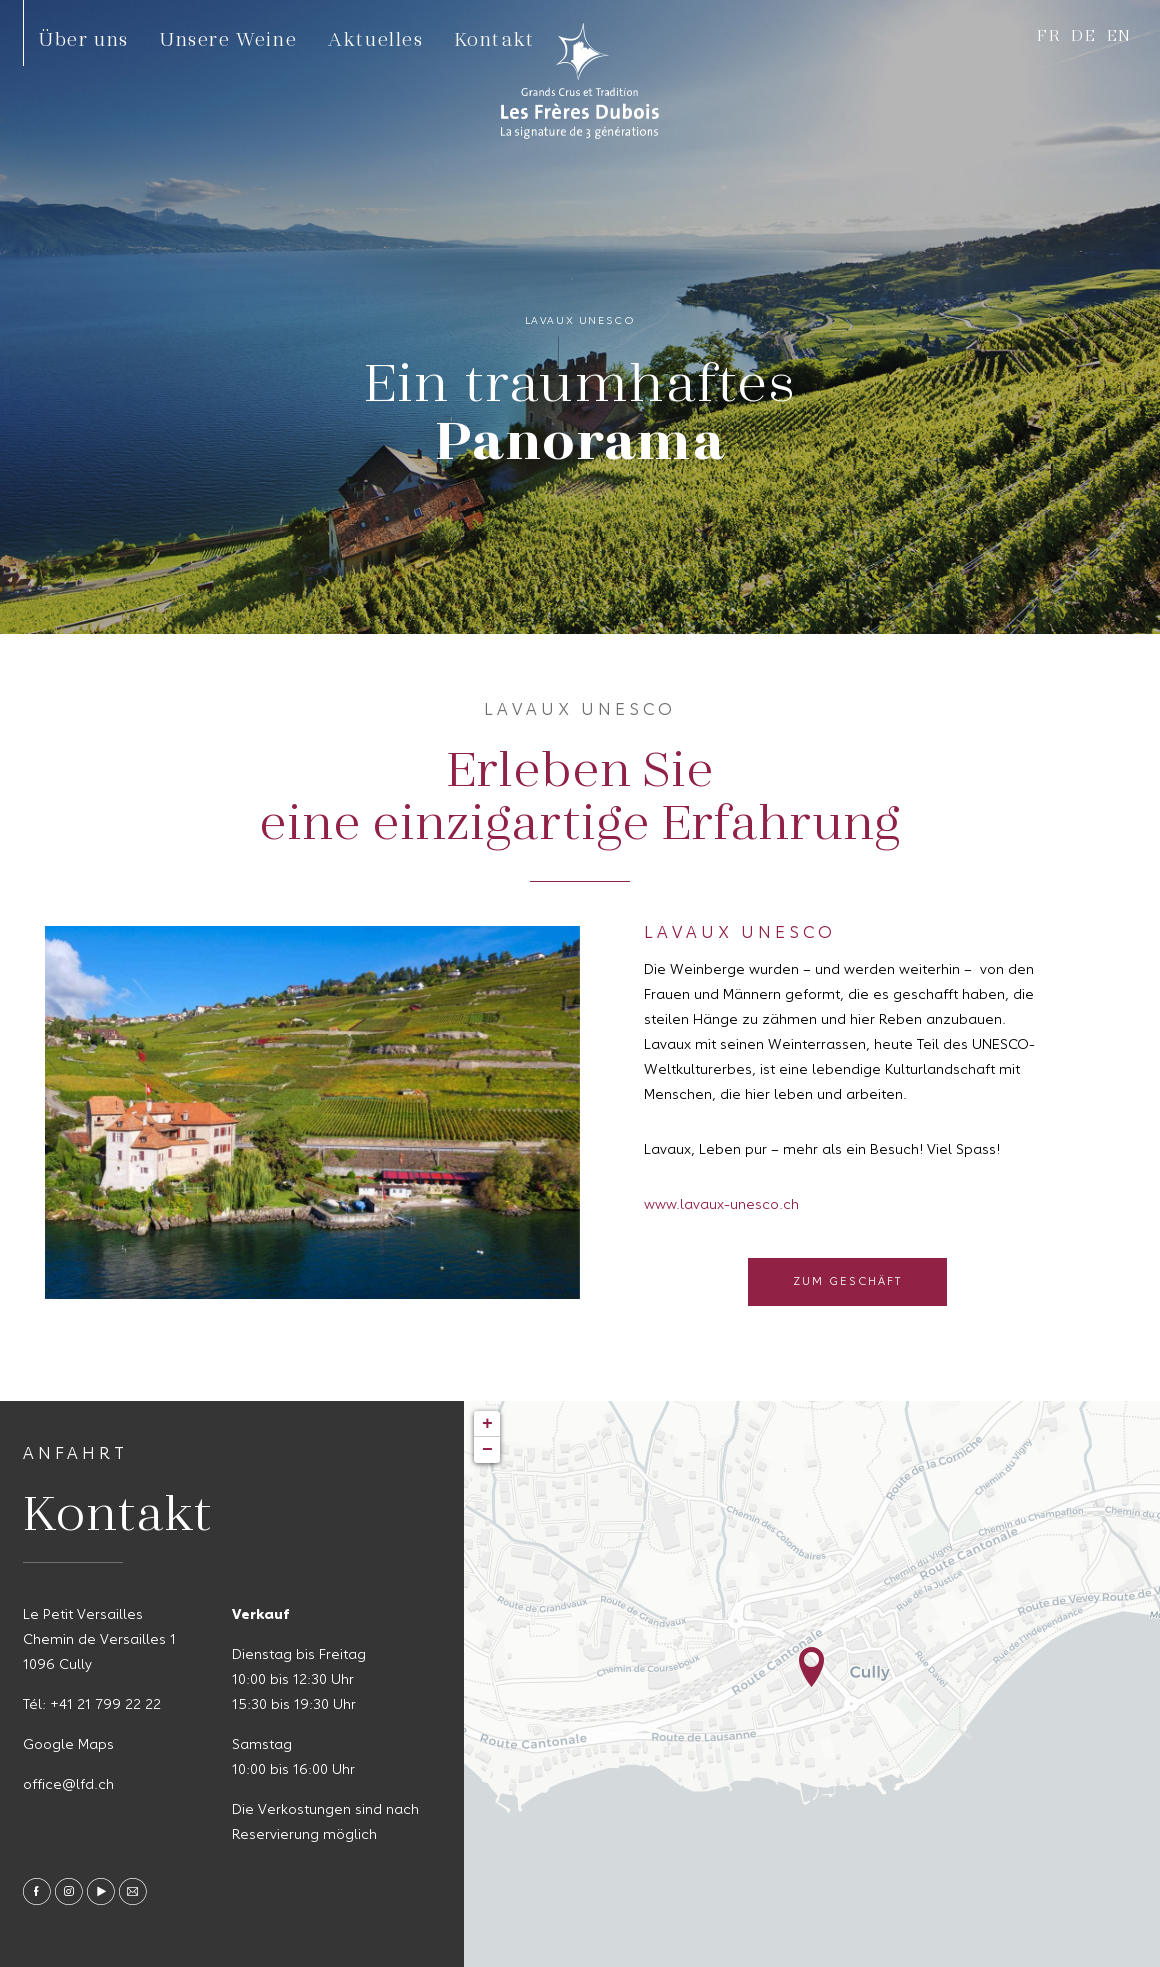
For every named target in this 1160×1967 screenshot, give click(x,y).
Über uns (84, 38)
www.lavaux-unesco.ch (721, 1205)
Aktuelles (375, 38)
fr (1049, 34)
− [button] (487, 1450)
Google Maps (68, 1745)
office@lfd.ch (68, 1785)
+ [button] (487, 1424)
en (1119, 34)
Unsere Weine (228, 38)
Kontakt (495, 38)
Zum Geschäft (847, 1282)
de (1083, 34)
